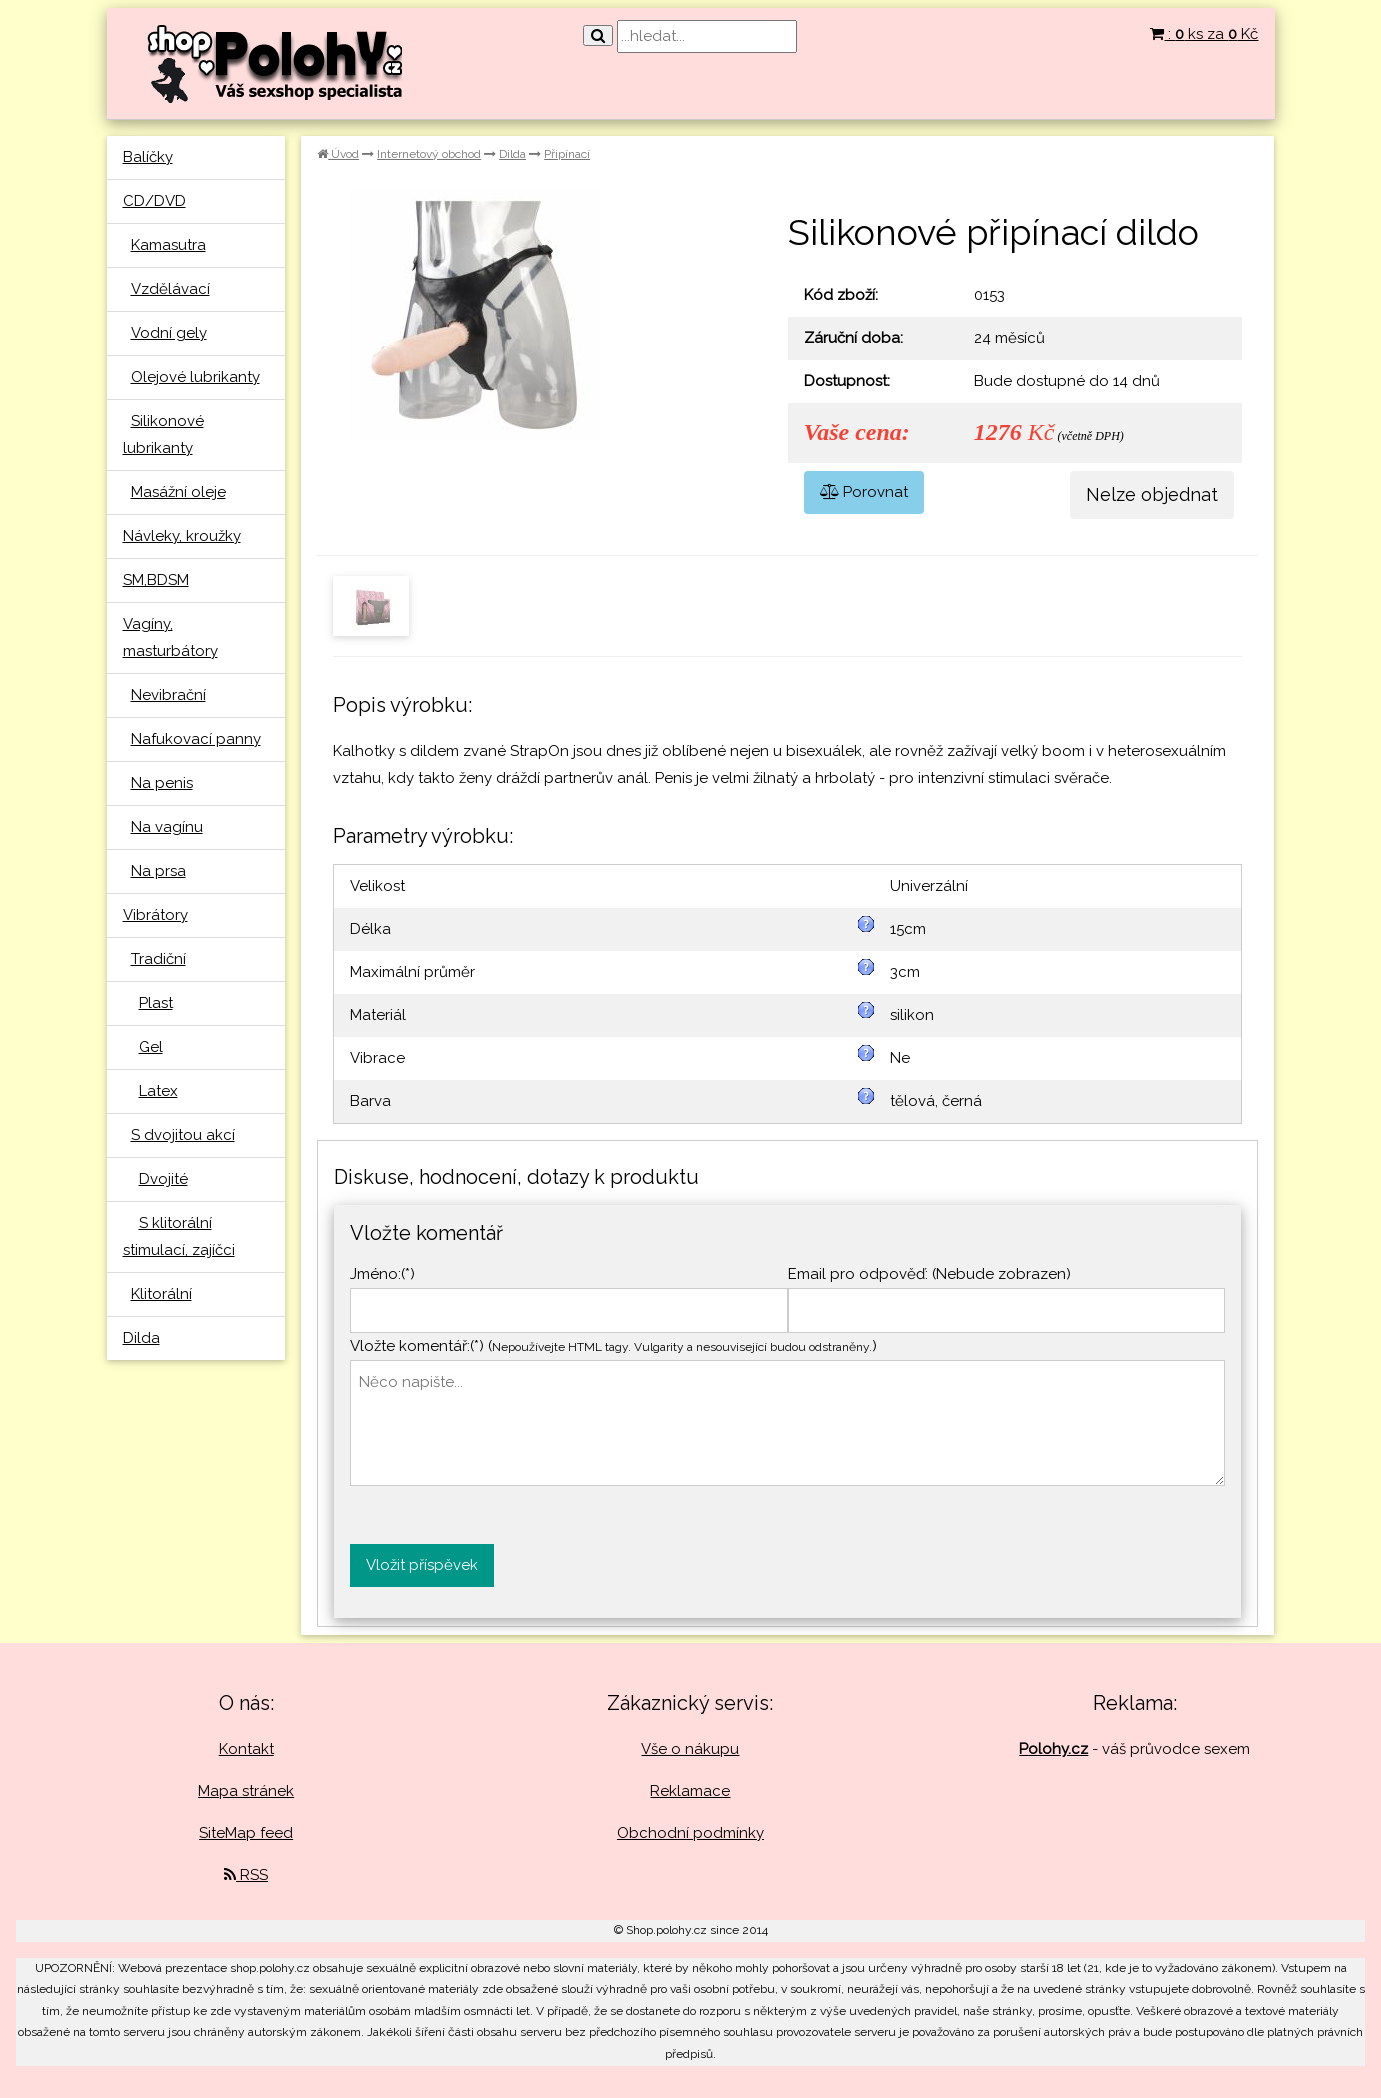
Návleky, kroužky (182, 536)
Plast (156, 1003)
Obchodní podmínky (690, 1833)
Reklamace (690, 1791)
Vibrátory (155, 915)
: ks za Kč (1204, 34)
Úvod (338, 154)
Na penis (162, 783)
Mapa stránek (246, 1791)
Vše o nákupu (690, 1749)
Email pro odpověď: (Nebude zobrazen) (929, 1274)
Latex (158, 1091)
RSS (246, 1875)
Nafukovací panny (196, 739)
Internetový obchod (429, 154)
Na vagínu (167, 827)
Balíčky (148, 157)
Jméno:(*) (382, 1274)
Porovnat (864, 492)
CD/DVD (154, 201)
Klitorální (161, 1294)
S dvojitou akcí (183, 1135)
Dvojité (163, 1179)
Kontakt (246, 1749)
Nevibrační (168, 695)
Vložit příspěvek (422, 1565)
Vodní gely (169, 333)
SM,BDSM (156, 580)
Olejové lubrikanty (195, 377)
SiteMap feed (246, 1833)
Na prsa (158, 871)
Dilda (141, 1338)
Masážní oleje (178, 492)
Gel (151, 1047)
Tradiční (158, 959)
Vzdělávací (170, 289)
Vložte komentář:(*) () (613, 1346)
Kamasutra (168, 245)
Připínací (567, 154)
